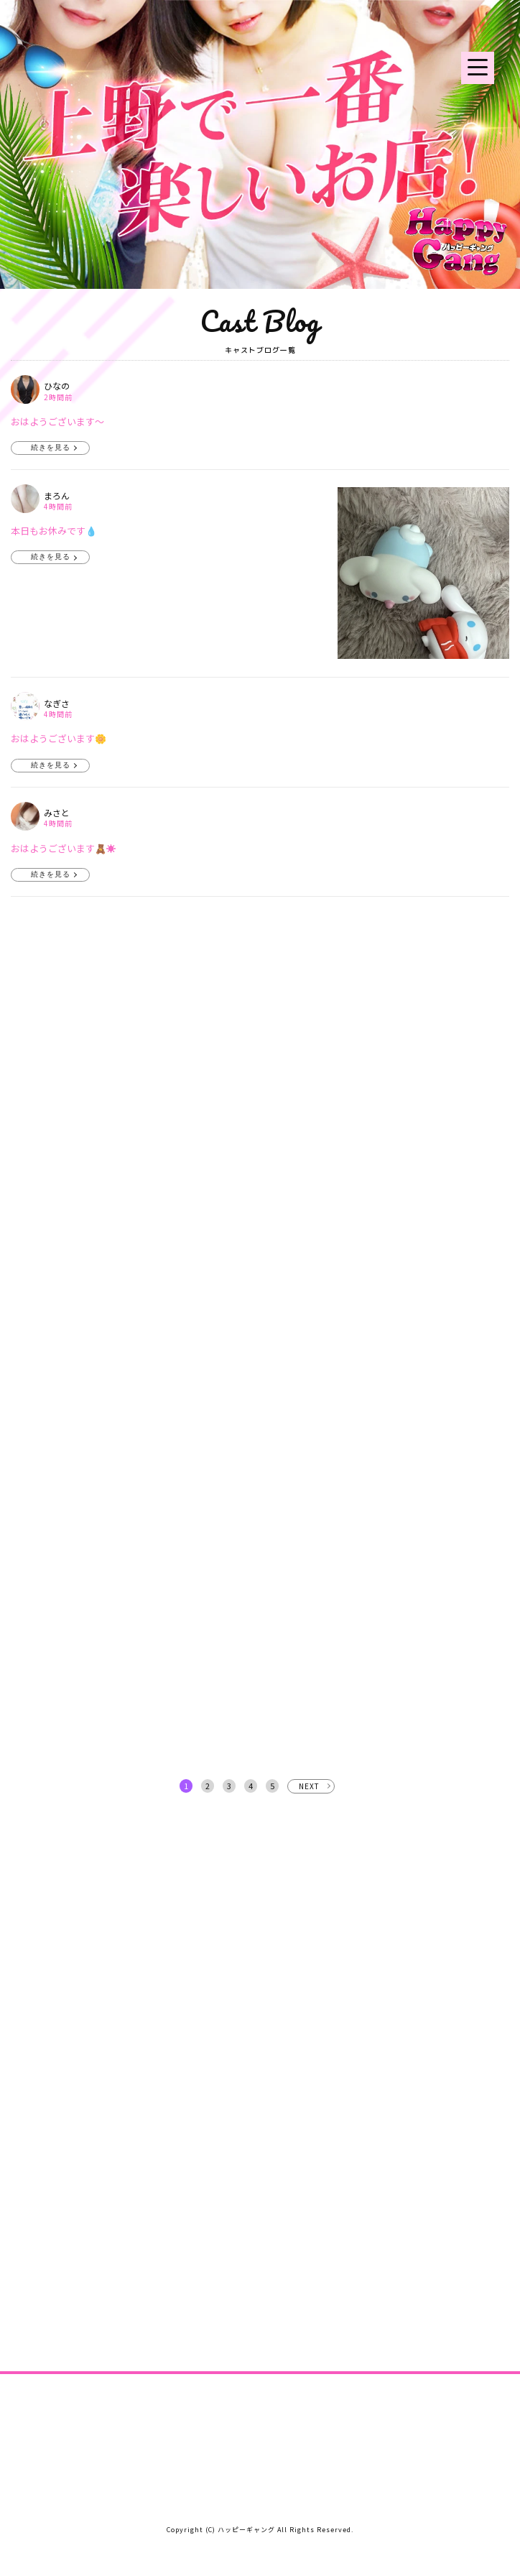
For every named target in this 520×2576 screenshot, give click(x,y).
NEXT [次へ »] (309, 1786)
